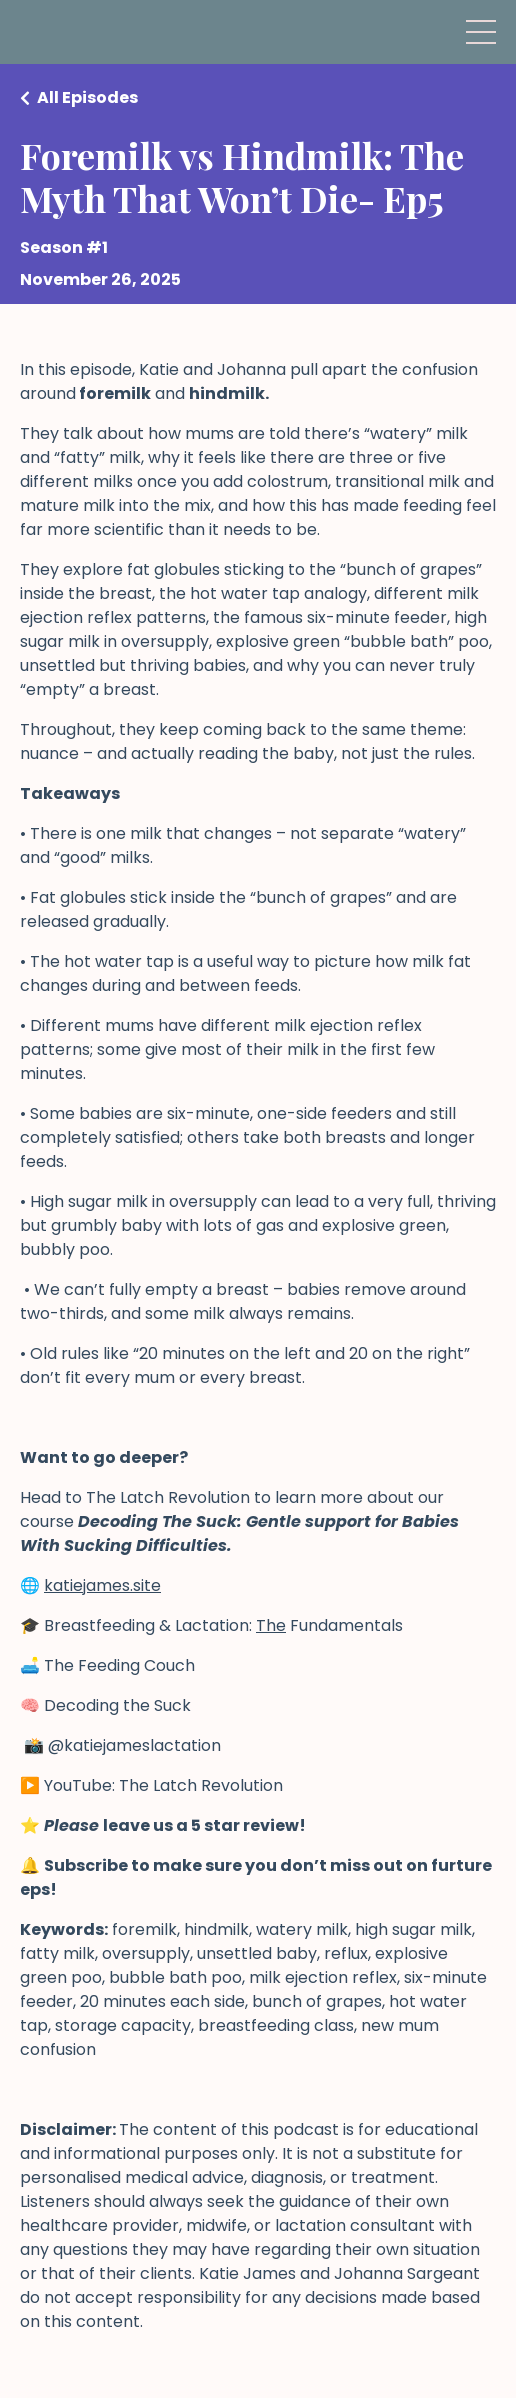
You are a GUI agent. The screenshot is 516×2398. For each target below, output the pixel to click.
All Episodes (87, 97)
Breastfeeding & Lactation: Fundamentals (223, 1625)
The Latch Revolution (168, 1497)
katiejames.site (102, 1585)
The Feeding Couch (119, 1665)
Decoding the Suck (119, 1705)
